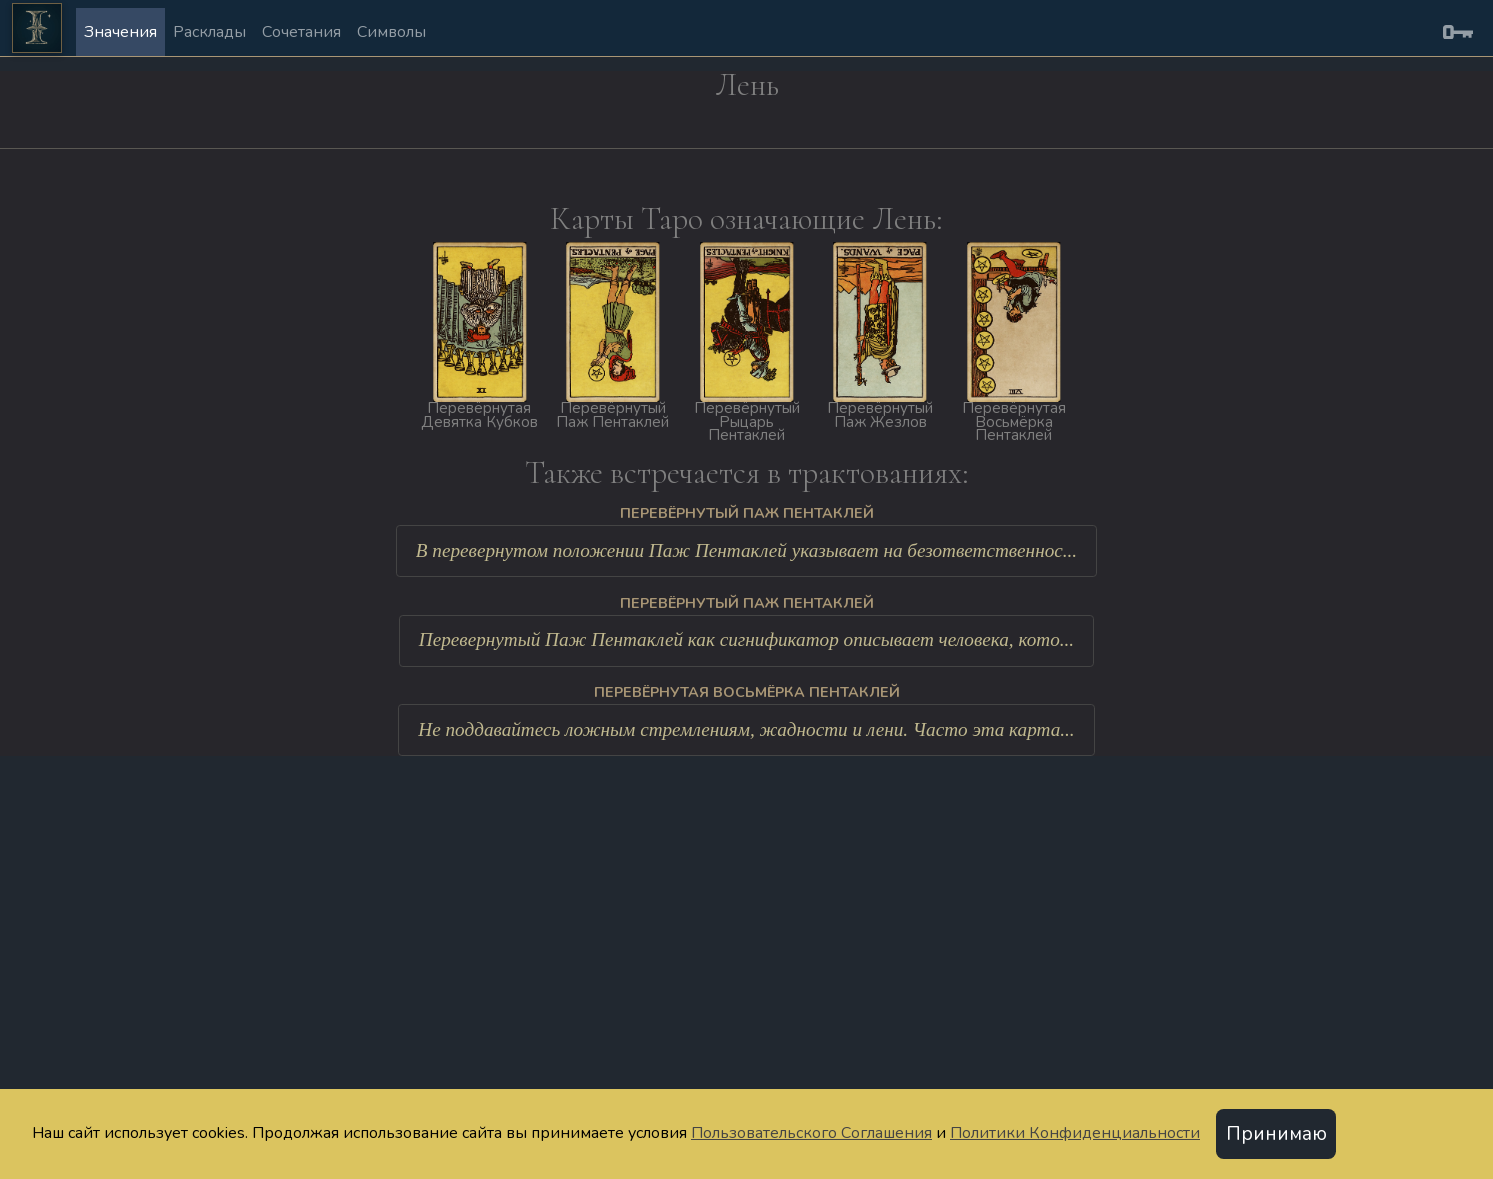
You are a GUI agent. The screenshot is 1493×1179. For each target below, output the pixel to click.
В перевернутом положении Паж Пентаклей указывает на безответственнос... (746, 550)
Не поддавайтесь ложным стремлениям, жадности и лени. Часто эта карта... (746, 729)
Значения (120, 32)
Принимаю (1276, 1134)
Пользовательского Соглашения (811, 1133)
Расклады (209, 32)
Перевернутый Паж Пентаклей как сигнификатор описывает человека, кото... (746, 639)
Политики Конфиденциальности (1075, 1133)
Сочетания (301, 32)
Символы (391, 32)
